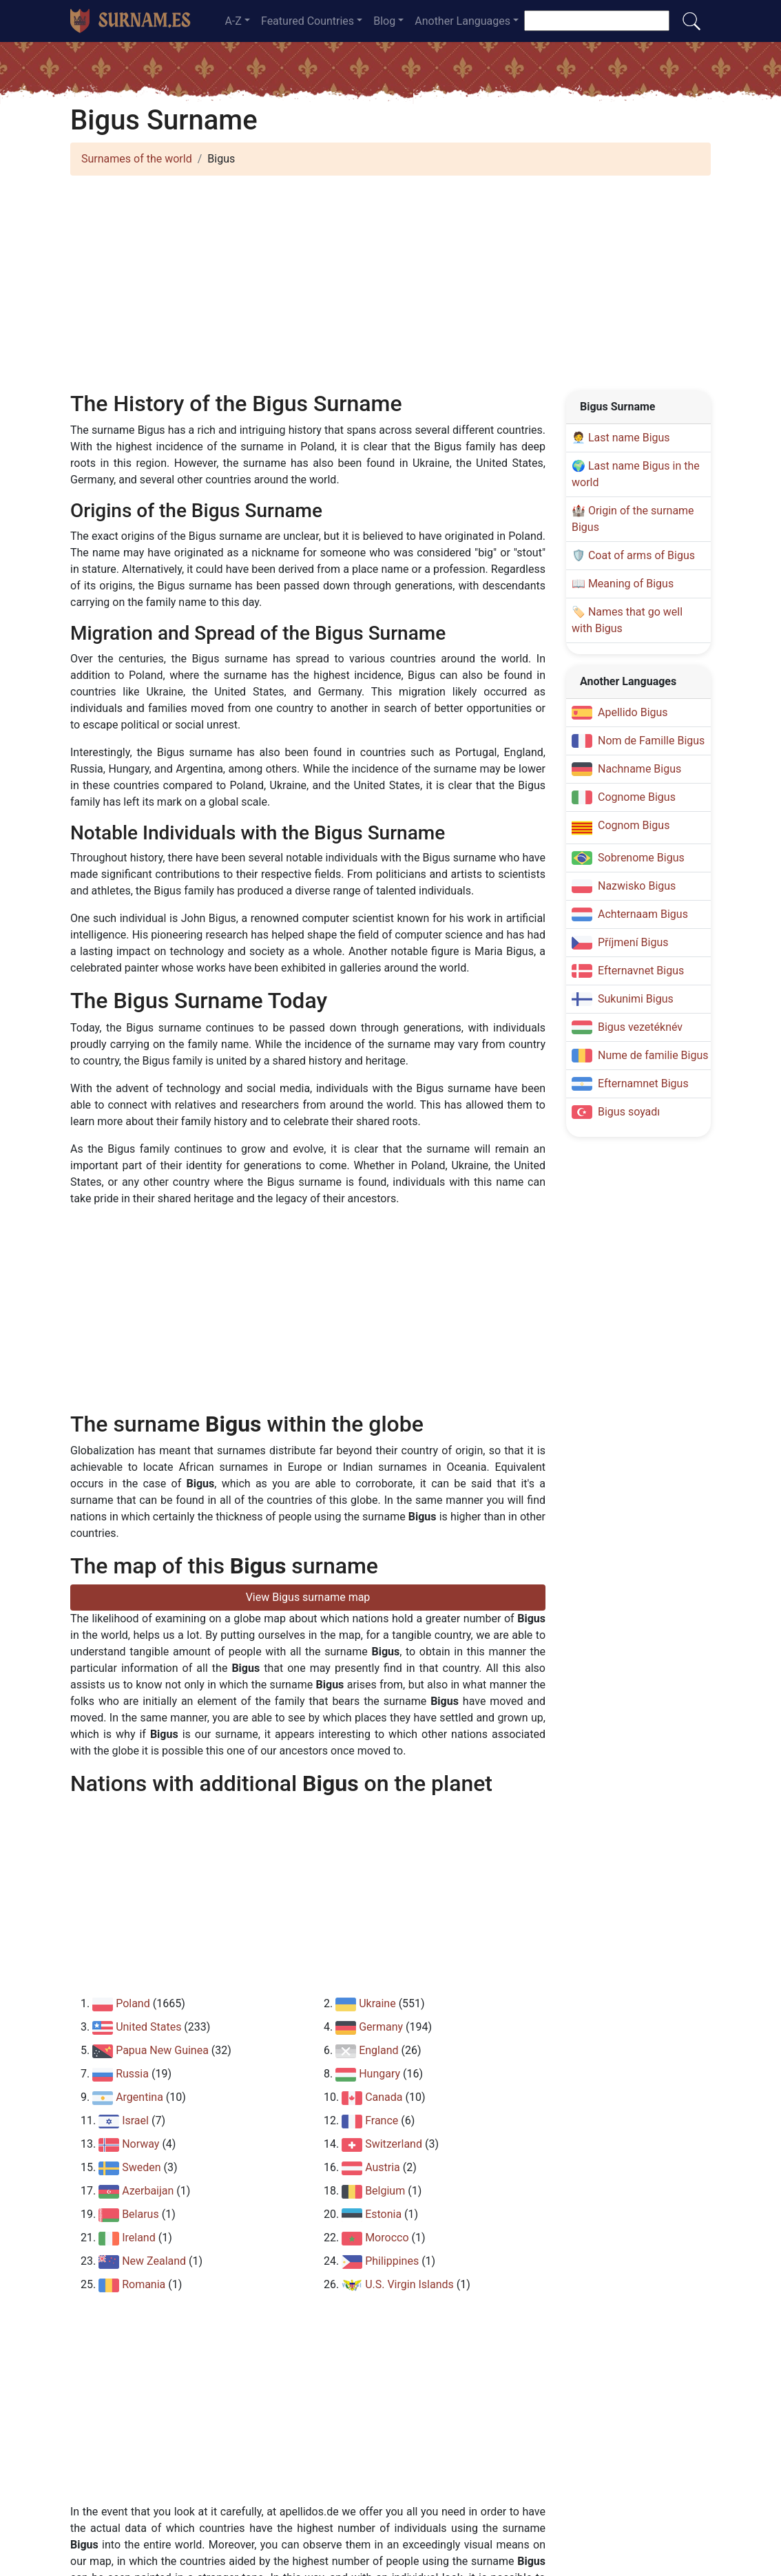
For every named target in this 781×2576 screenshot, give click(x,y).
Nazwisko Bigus (637, 885)
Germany (381, 2026)
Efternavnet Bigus (641, 970)
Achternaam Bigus (643, 914)
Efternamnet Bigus (643, 1083)
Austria (382, 2167)
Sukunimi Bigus (636, 998)
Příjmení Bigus (633, 942)
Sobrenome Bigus (641, 857)
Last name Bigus (629, 437)
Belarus (140, 2214)
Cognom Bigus (633, 825)
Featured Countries (307, 21)
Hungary (379, 2073)
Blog (384, 21)
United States (148, 2026)
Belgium (385, 2190)
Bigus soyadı (629, 1111)
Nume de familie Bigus (653, 1055)
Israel (135, 2120)
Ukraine (377, 2003)
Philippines (392, 2261)
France (381, 2120)
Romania (143, 2284)
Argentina (139, 2097)
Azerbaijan (148, 2190)
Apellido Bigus (633, 712)
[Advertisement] (390, 283)
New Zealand (154, 2261)
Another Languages (462, 21)
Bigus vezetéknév (640, 1027)
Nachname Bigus (639, 768)
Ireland (139, 2237)
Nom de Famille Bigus (651, 740)
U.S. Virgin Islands (409, 2284)
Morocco (386, 2237)
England (378, 2050)
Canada (383, 2097)
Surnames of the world (136, 158)
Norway (140, 2143)
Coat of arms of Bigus (641, 555)
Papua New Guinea (162, 2050)
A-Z (233, 21)
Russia (132, 2073)
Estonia (383, 2214)
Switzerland (393, 2143)
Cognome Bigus (637, 797)
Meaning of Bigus (631, 583)
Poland (133, 2003)
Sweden (141, 2167)
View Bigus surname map (308, 1597)
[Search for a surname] (596, 20)
